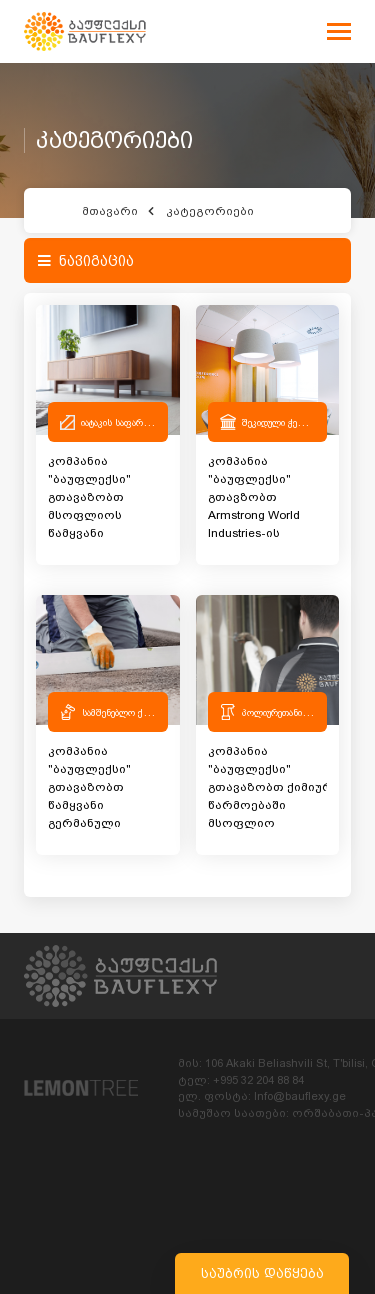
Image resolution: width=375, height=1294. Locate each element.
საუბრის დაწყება (262, 1273)
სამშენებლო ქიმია (121, 712)
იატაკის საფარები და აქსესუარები (151, 422)
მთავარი (110, 211)
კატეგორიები (210, 211)
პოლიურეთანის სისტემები (296, 712)
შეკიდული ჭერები (279, 422)
